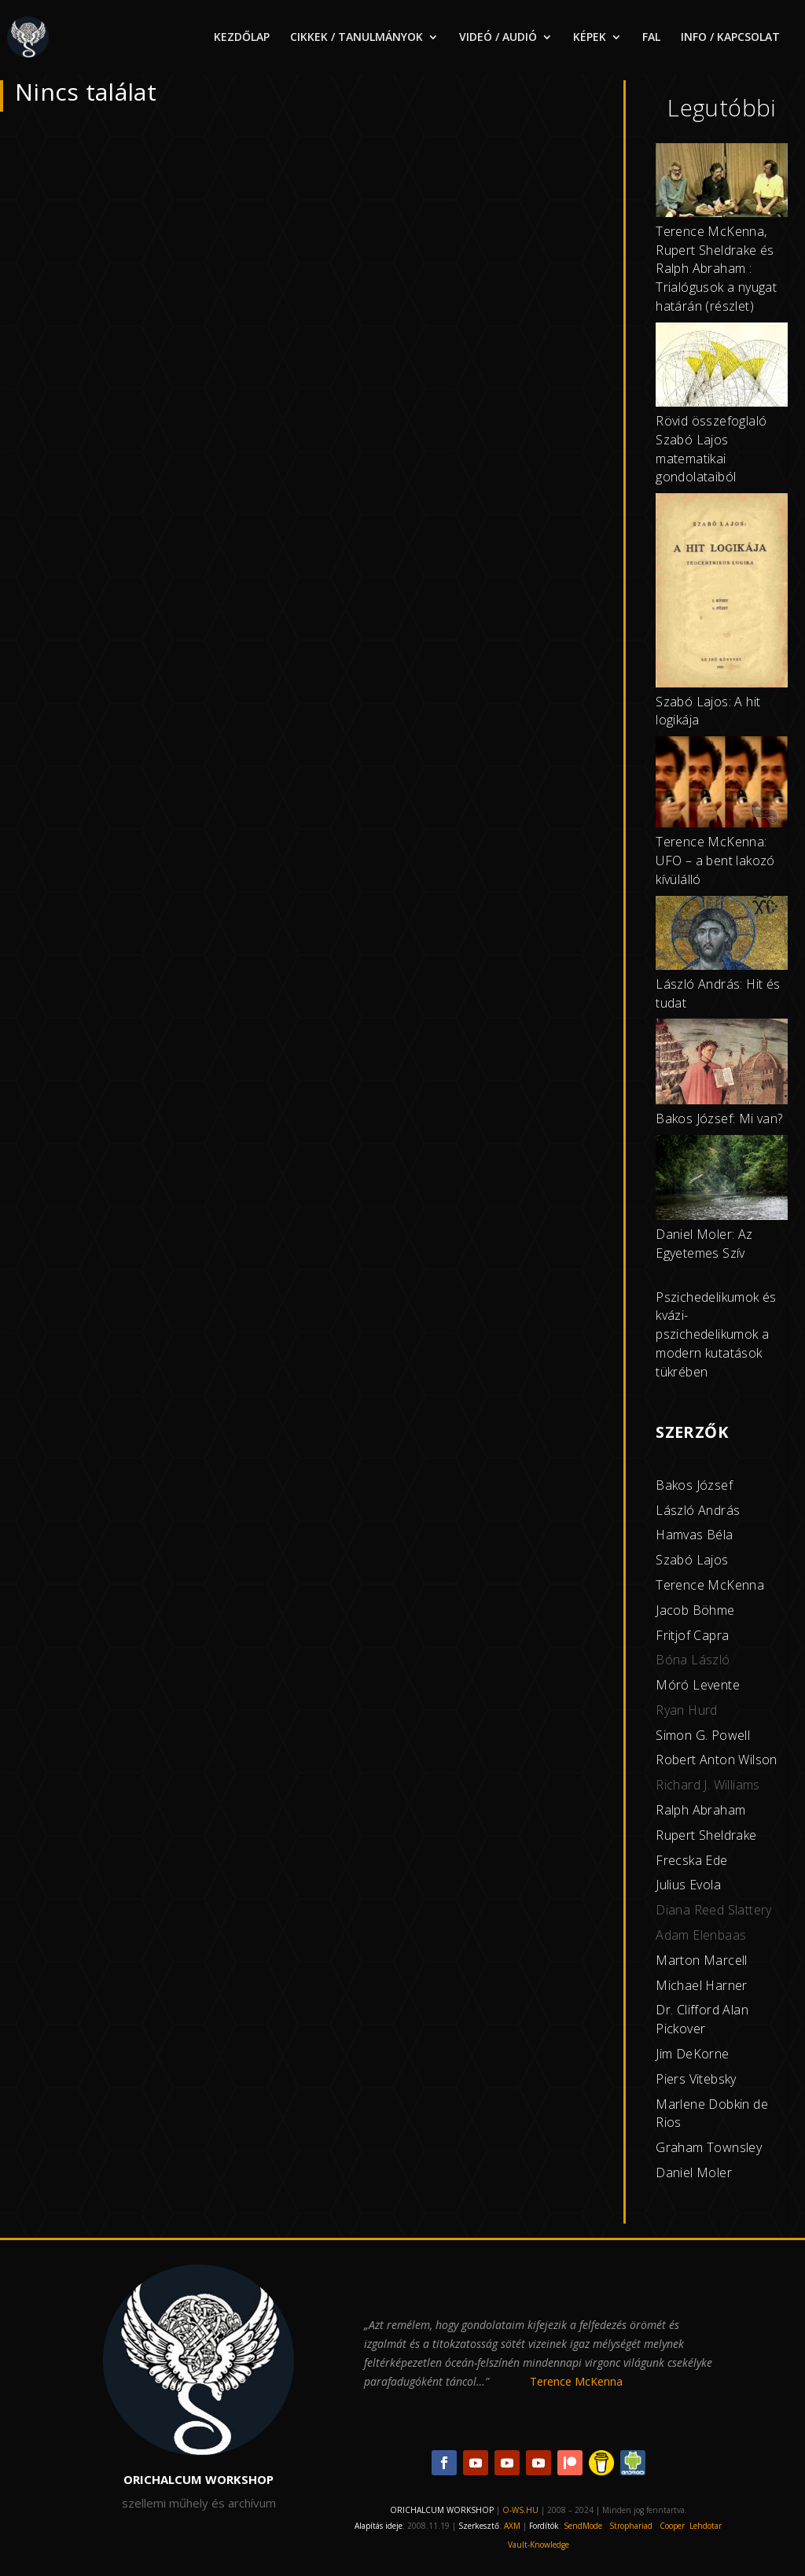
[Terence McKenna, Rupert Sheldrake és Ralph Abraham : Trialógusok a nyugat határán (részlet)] (722, 183)
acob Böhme (697, 1610)
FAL (651, 37)
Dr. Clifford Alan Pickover (702, 2019)
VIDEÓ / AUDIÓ (498, 37)
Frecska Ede (691, 1860)
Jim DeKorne (692, 2053)
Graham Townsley (709, 2147)
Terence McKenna (710, 1585)
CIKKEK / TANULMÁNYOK (356, 37)
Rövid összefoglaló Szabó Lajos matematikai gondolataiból (711, 448)
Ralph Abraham (700, 1810)
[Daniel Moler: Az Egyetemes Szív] (722, 1180)
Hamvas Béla (694, 1534)
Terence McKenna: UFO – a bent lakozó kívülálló (715, 860)
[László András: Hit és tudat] (722, 935)
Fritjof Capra (692, 1635)
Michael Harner (702, 1985)
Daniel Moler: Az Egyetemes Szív (704, 1243)
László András (698, 1510)
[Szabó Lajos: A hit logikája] (722, 592)
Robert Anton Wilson (716, 1759)
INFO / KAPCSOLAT (730, 37)
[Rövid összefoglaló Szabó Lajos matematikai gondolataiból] (722, 367)
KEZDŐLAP (242, 37)
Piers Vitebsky (696, 2079)
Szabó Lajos (692, 1559)
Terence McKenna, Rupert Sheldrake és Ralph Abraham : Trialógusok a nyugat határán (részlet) (716, 269)
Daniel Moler (694, 2172)
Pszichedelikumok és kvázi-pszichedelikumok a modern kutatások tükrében (716, 1334)
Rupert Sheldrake (706, 1835)
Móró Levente (698, 1684)
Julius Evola (688, 1884)
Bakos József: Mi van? (719, 1118)
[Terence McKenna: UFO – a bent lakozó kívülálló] (722, 784)
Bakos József (694, 1485)
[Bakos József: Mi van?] (722, 1064)
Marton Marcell (702, 1960)
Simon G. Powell (703, 1735)
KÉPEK (589, 37)
